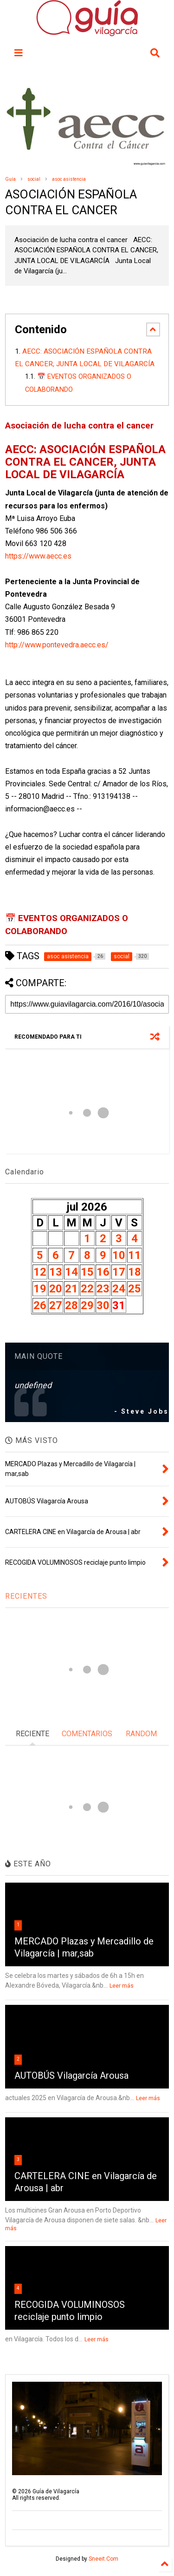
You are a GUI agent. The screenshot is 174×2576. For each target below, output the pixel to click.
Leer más (122, 1986)
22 (87, 1288)
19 (39, 1288)
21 (71, 1288)
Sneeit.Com (103, 2559)
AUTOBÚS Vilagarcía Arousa (71, 2075)
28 (71, 1305)
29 (87, 1305)
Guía (10, 179)
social (33, 179)
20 (55, 1288)
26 (39, 1305)
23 (103, 1288)
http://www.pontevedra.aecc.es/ (57, 644)
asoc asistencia (69, 179)
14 (71, 1271)
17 (118, 1271)
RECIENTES (26, 1596)
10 (118, 1255)
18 (134, 1271)
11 (134, 1255)
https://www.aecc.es (38, 556)
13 (55, 1271)
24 (118, 1288)
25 (134, 1288)
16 (103, 1271)
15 (87, 1271)
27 (55, 1305)
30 (103, 1305)
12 (39, 1271)
